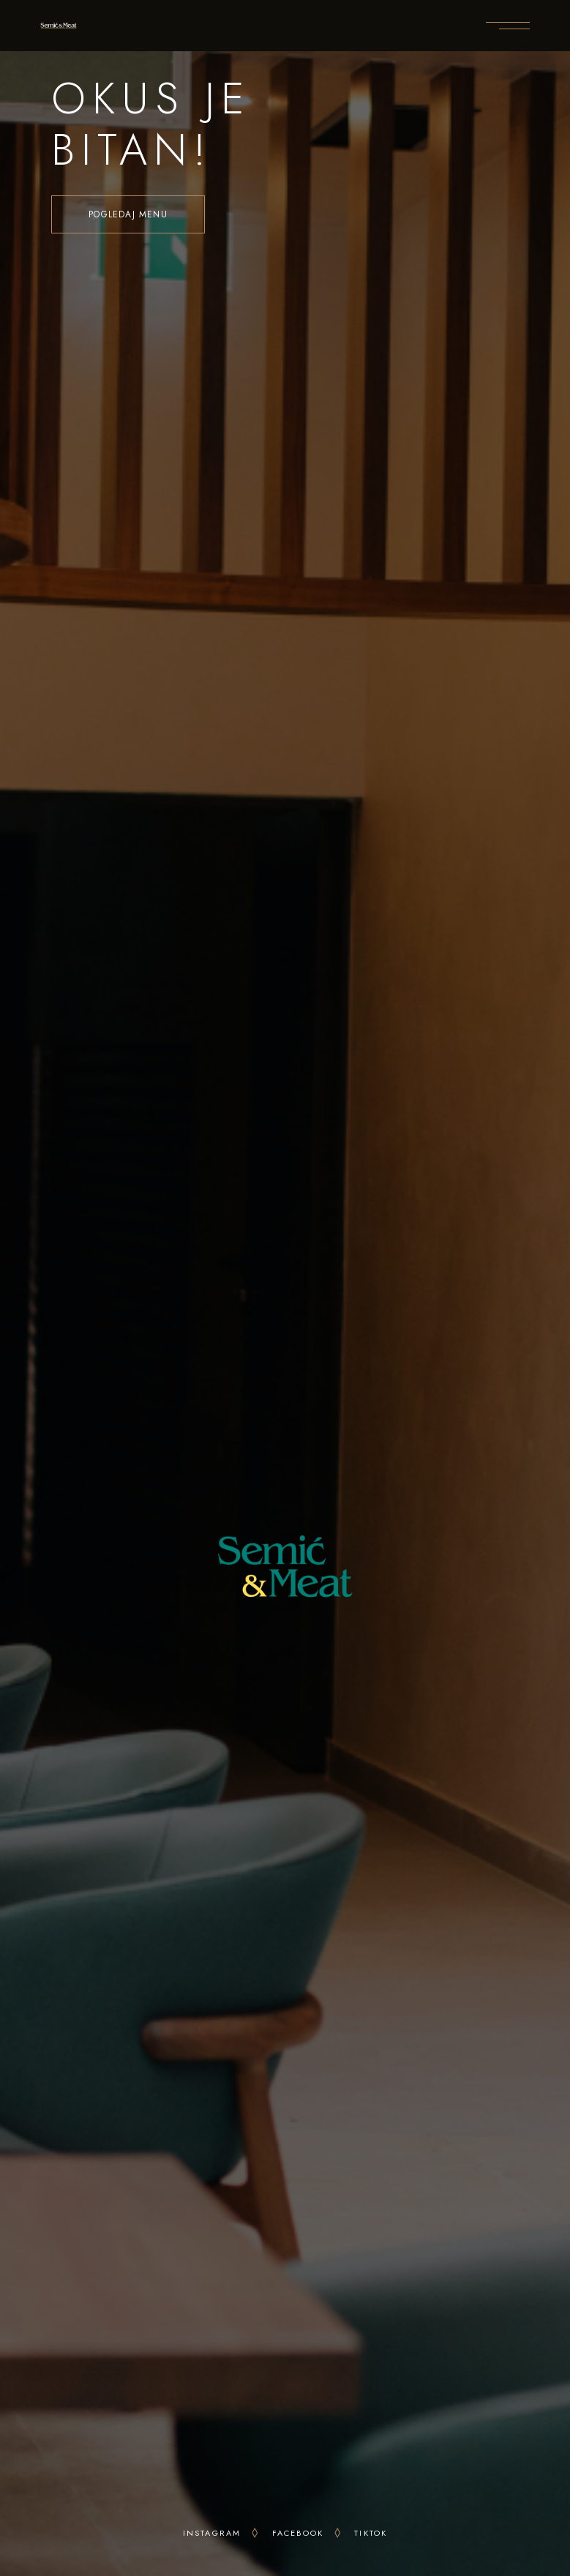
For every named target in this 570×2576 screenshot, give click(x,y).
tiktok (370, 2533)
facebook (298, 2533)
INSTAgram (212, 2533)
